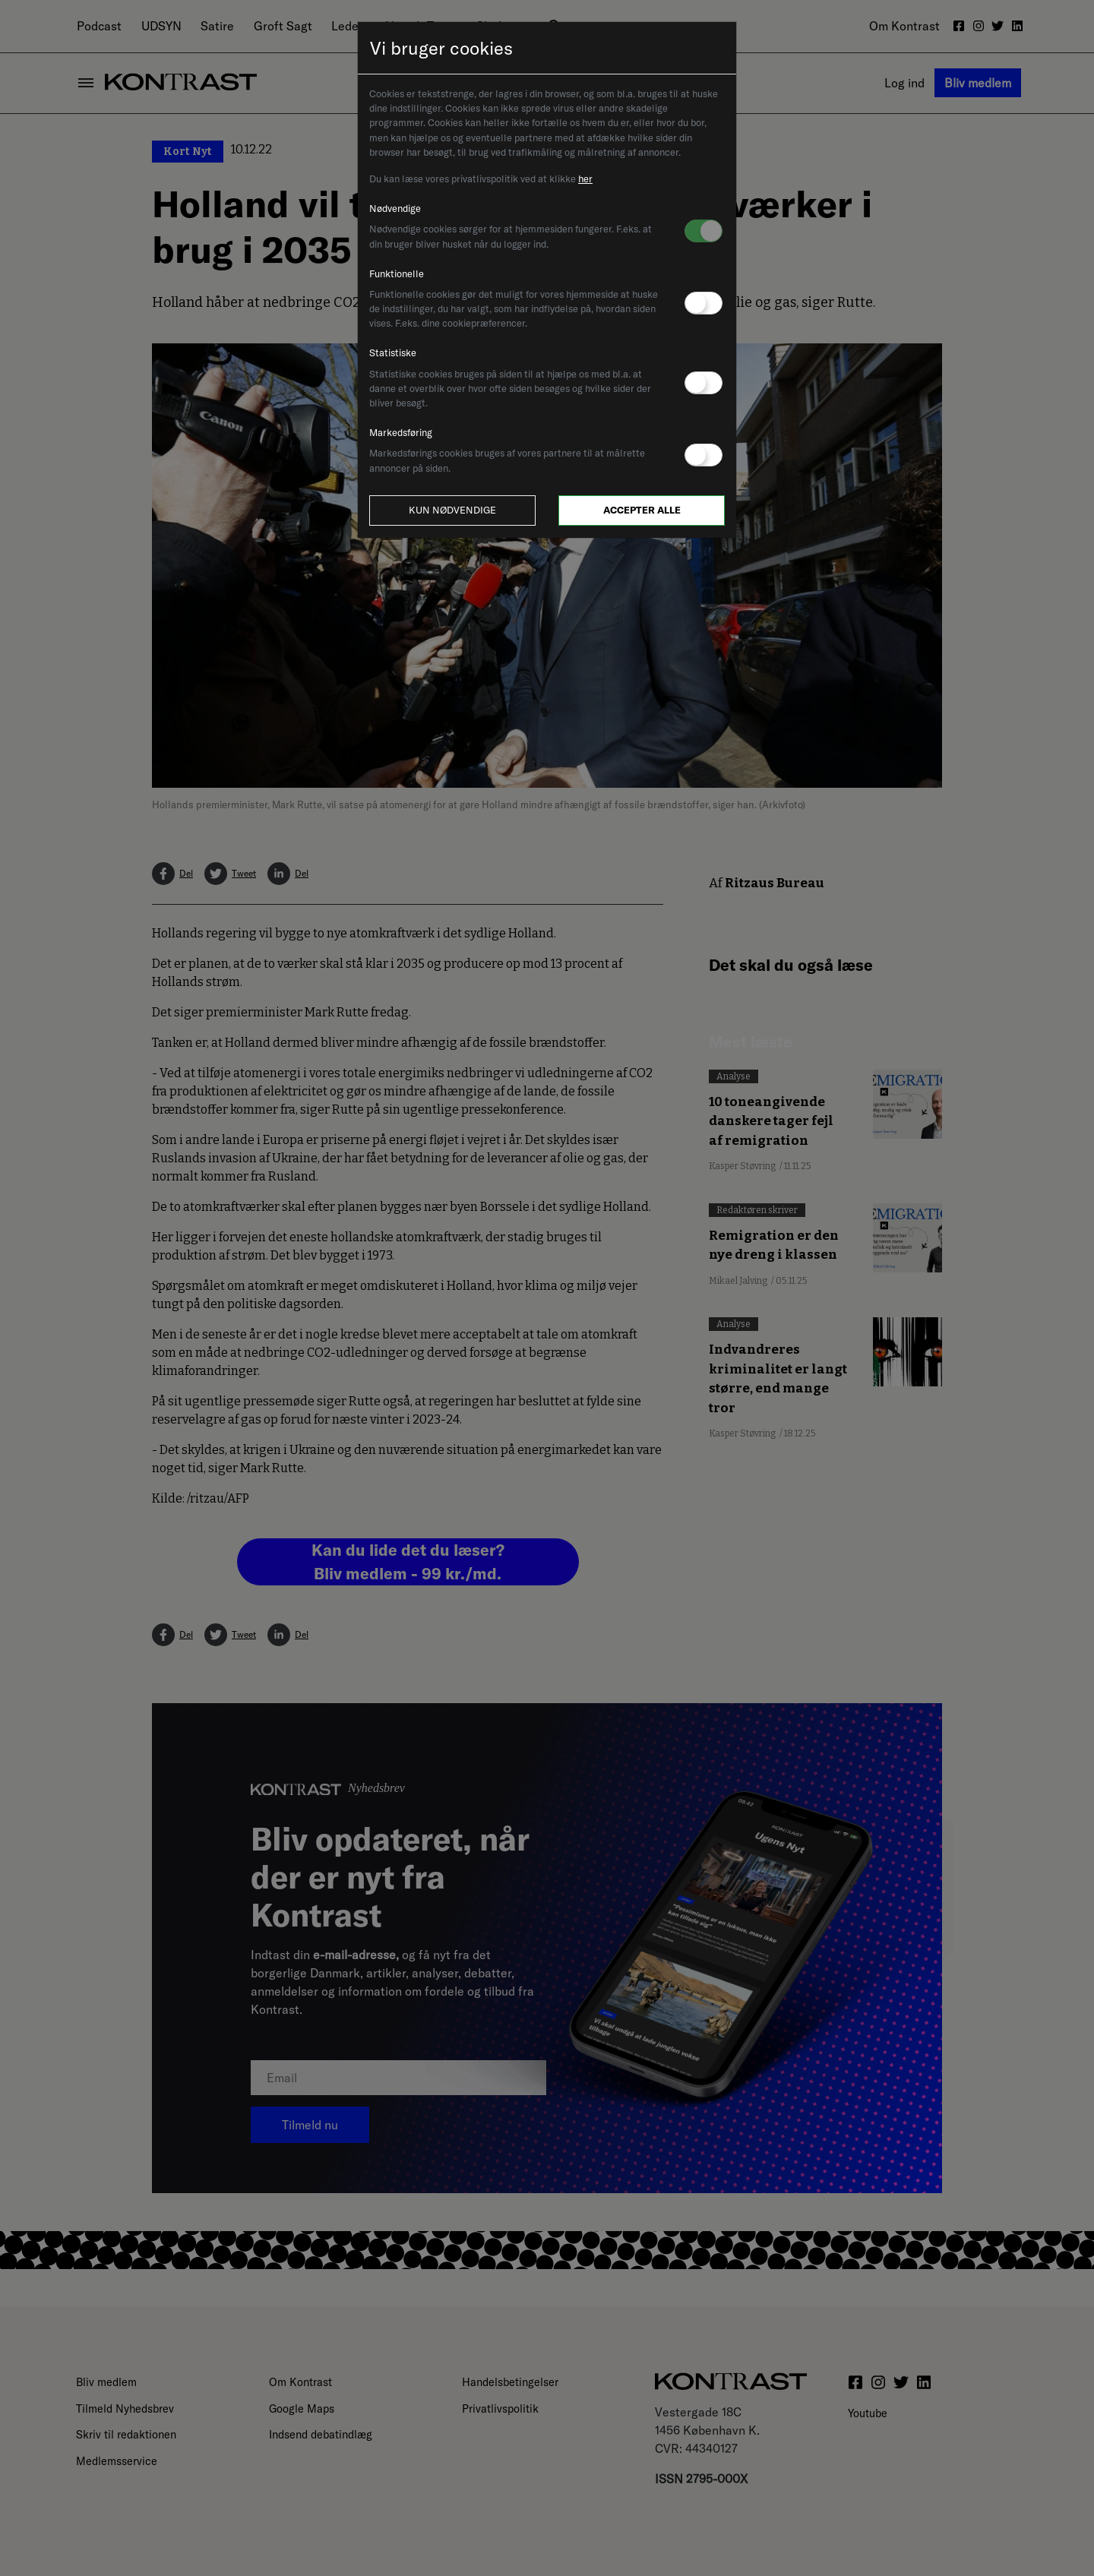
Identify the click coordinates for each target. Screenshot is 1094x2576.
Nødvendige (395, 208)
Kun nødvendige (452, 510)
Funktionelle (396, 273)
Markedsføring (400, 432)
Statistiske (392, 352)
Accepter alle (642, 510)
